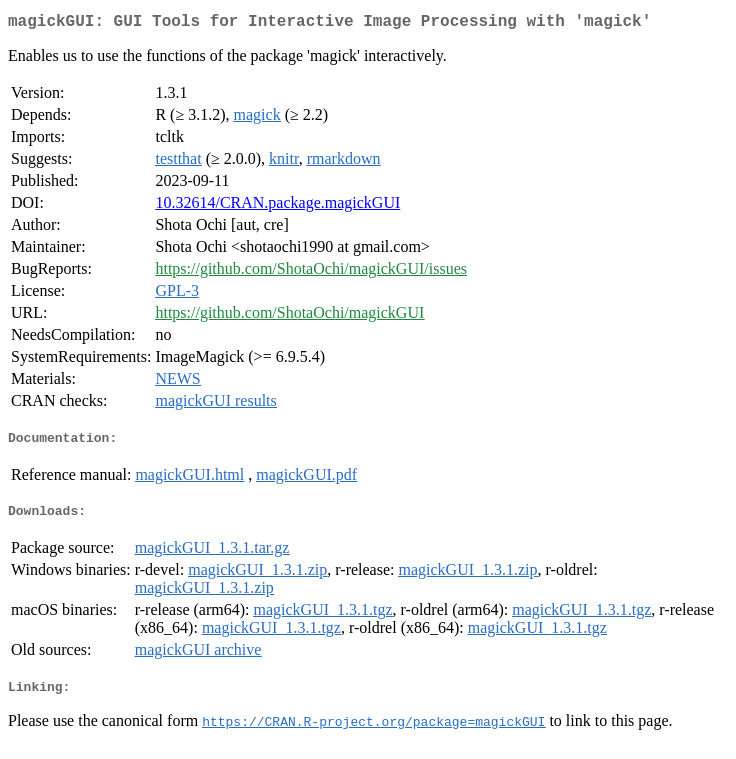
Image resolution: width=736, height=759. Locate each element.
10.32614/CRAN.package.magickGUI (277, 206)
